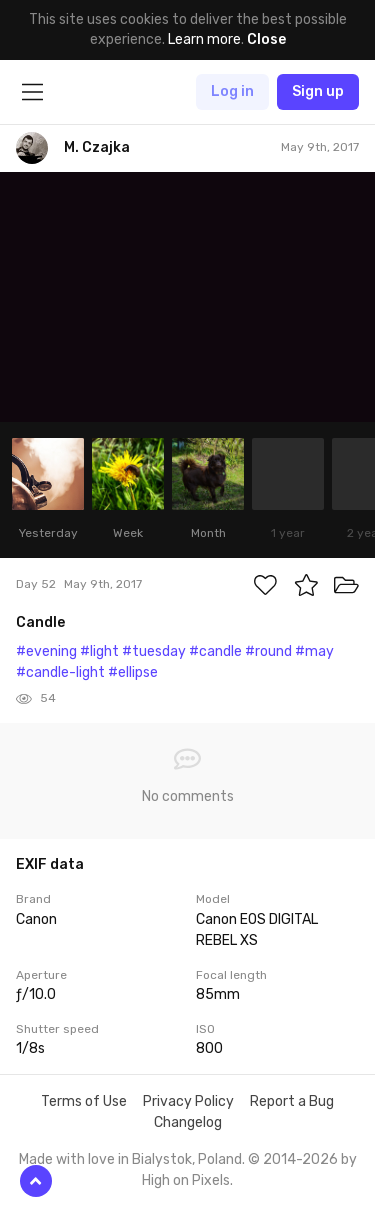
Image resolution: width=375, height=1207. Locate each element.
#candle (215, 651)
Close (266, 39)
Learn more (204, 39)
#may (314, 651)
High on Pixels (186, 1180)
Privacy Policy (188, 1101)
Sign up (318, 91)
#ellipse (133, 672)
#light (99, 651)
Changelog (188, 1122)
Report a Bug (292, 1101)
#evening (46, 651)
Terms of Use (84, 1101)
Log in (232, 91)
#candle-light (60, 672)
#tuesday (154, 651)
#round (268, 651)
